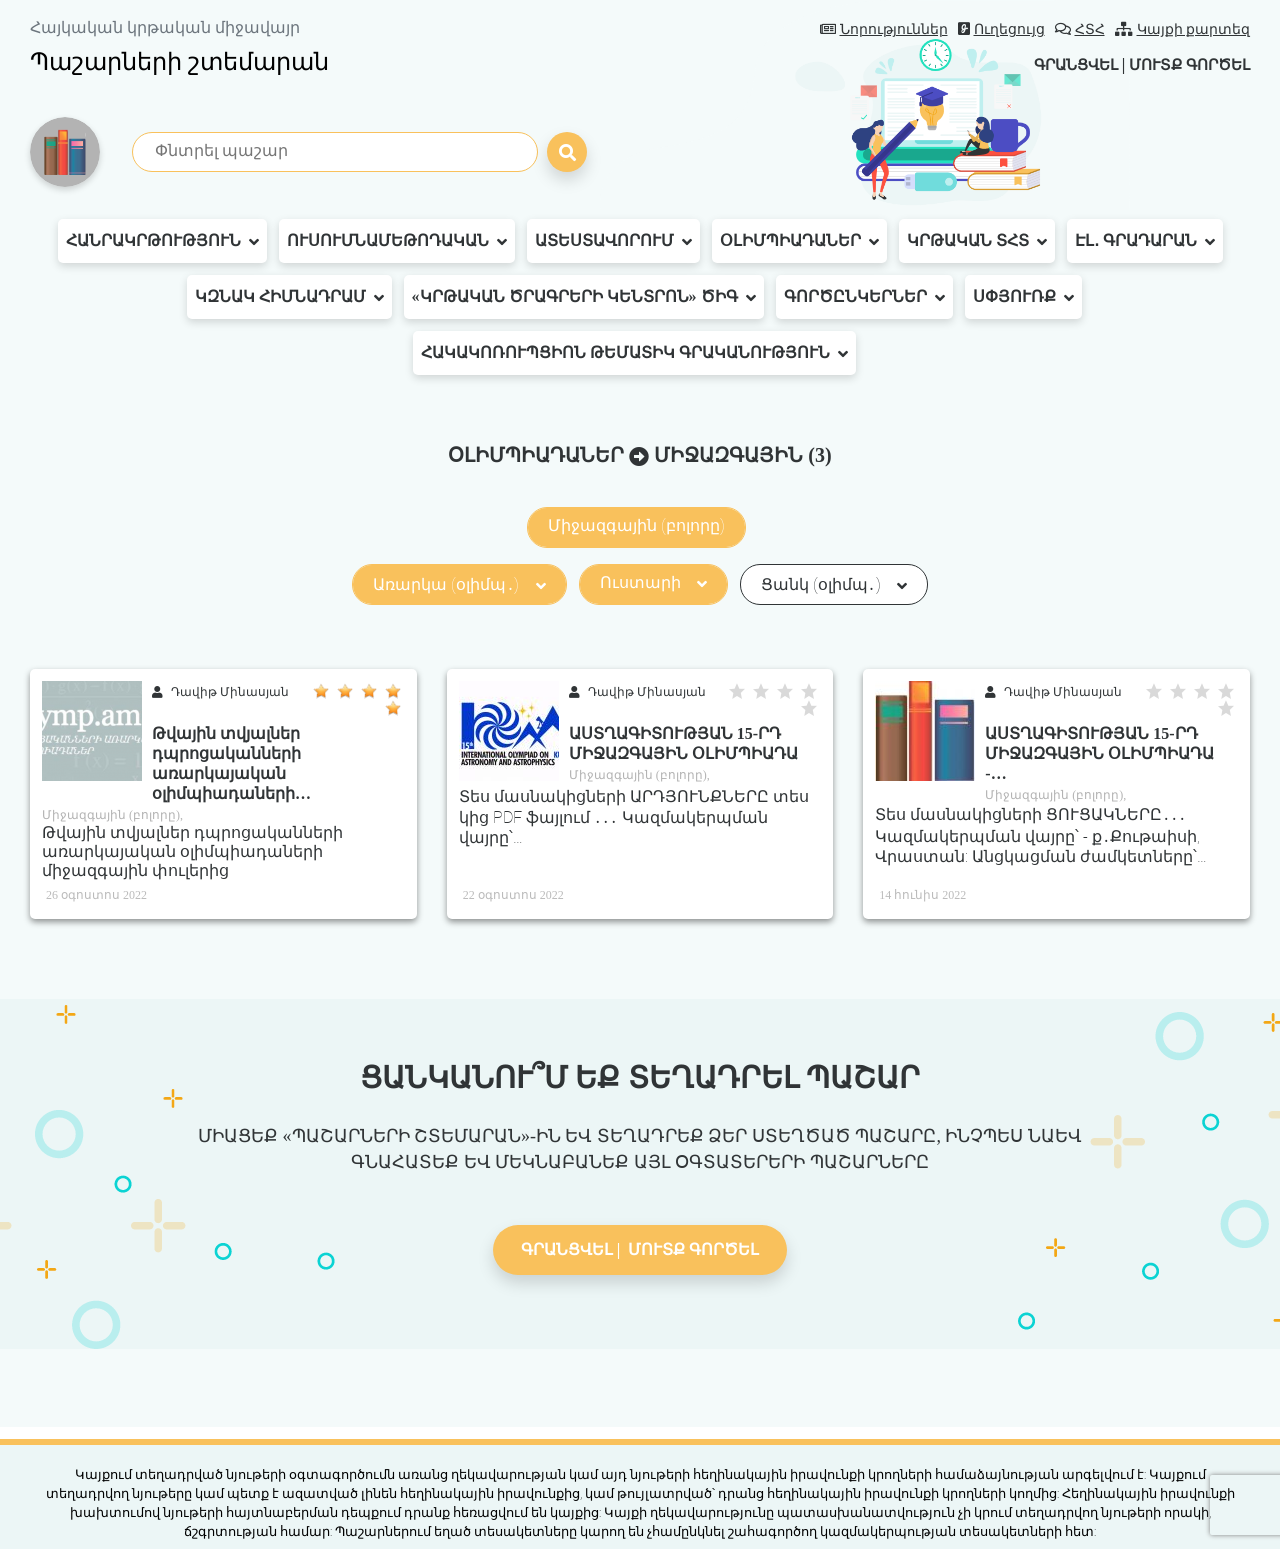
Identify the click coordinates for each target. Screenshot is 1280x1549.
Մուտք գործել (1184, 64)
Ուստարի (653, 582)
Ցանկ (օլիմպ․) (834, 584)
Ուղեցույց (1001, 29)
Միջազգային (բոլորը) (636, 525)
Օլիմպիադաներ (799, 241)
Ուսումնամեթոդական (397, 241)
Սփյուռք (1023, 297)
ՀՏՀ (1080, 29)
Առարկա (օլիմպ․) (459, 584)
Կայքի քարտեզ (1183, 29)
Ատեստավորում (613, 241)
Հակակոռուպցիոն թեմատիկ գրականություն (634, 353)
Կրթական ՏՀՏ (977, 241)
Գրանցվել (1061, 64)
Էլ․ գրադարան (1145, 241)
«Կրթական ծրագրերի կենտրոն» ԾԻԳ (584, 297)
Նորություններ (884, 29)
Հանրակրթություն (162, 241)
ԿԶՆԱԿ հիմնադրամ (289, 297)
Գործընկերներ (864, 297)
